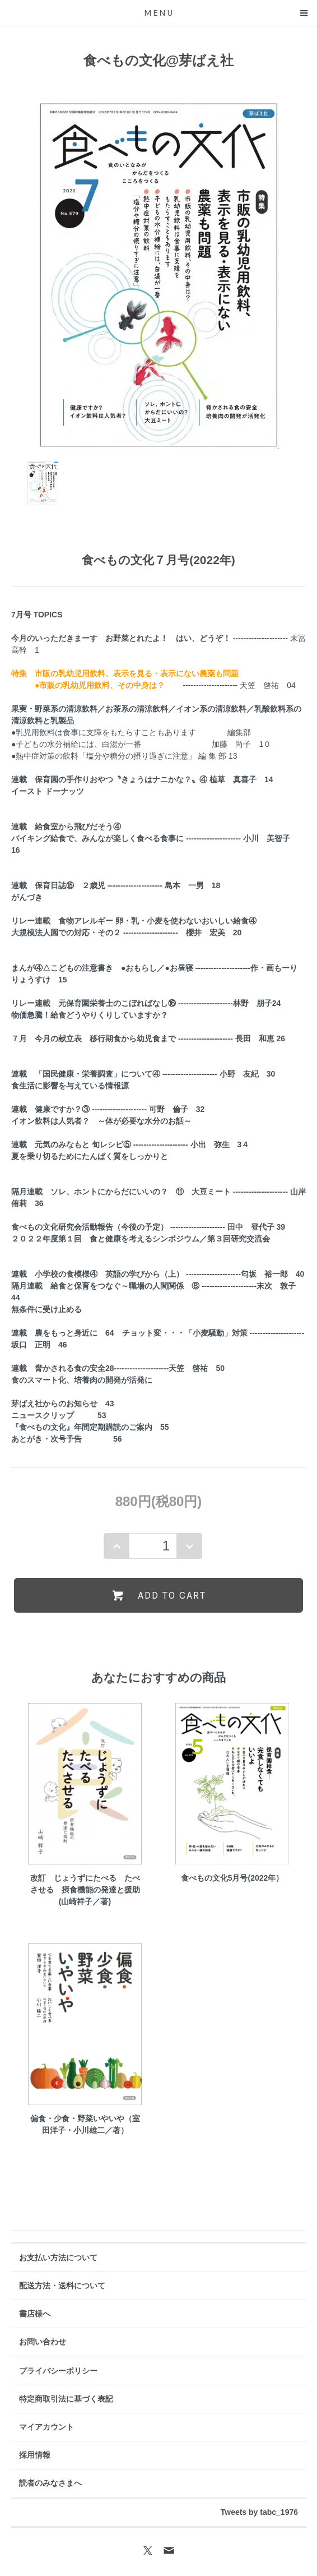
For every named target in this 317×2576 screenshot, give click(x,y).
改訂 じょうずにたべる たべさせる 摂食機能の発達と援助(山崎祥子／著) (85, 1889)
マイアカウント (46, 2426)
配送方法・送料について (62, 2285)
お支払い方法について (58, 2257)
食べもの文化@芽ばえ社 (158, 60)
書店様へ (34, 2313)
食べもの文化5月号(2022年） (232, 1877)
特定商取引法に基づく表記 (66, 2398)
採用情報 (34, 2454)
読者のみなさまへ (50, 2482)
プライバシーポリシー (58, 2370)
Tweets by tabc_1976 (259, 2512)
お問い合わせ (42, 2341)
